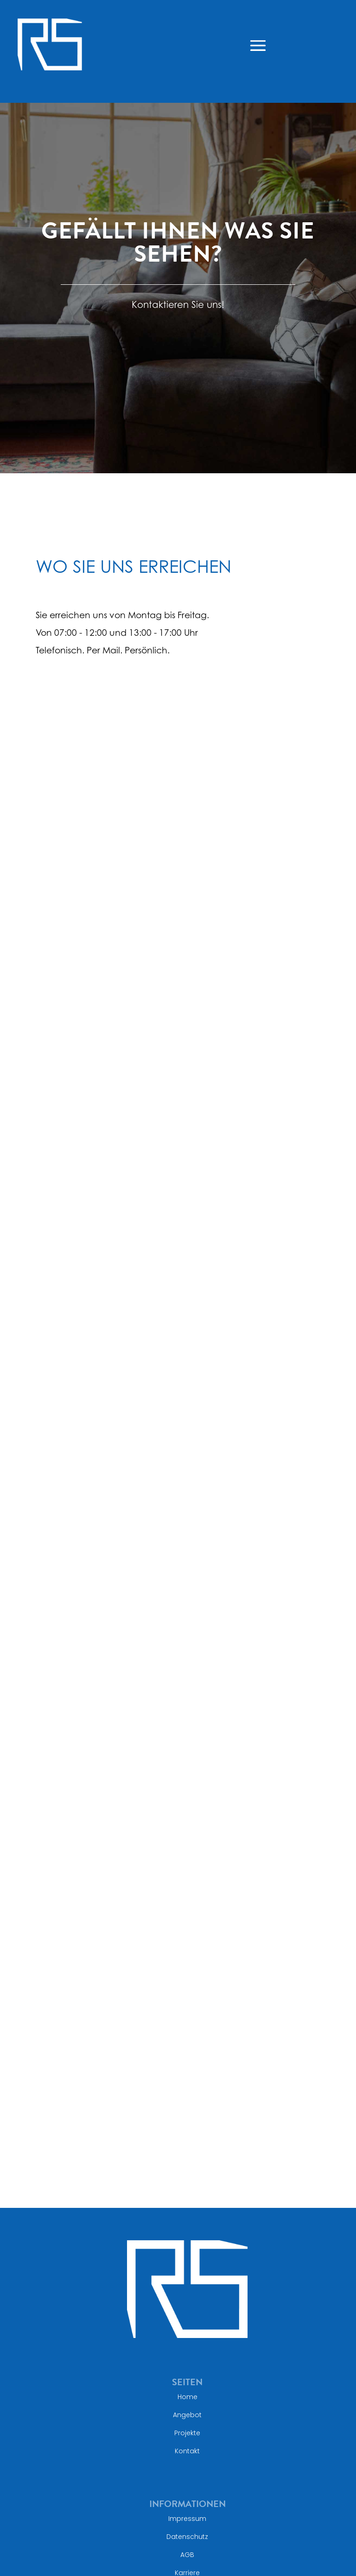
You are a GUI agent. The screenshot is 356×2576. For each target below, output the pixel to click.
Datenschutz (187, 2536)
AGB (187, 2554)
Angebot (187, 2414)
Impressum (187, 2518)
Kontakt (187, 2451)
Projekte (187, 2433)
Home (187, 2396)
